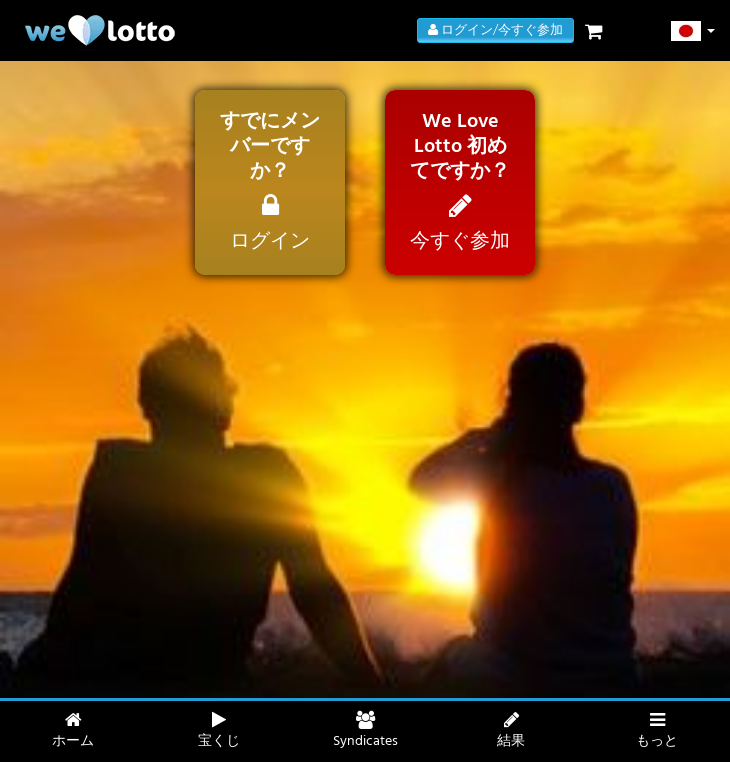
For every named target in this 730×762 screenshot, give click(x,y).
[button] (693, 31)
